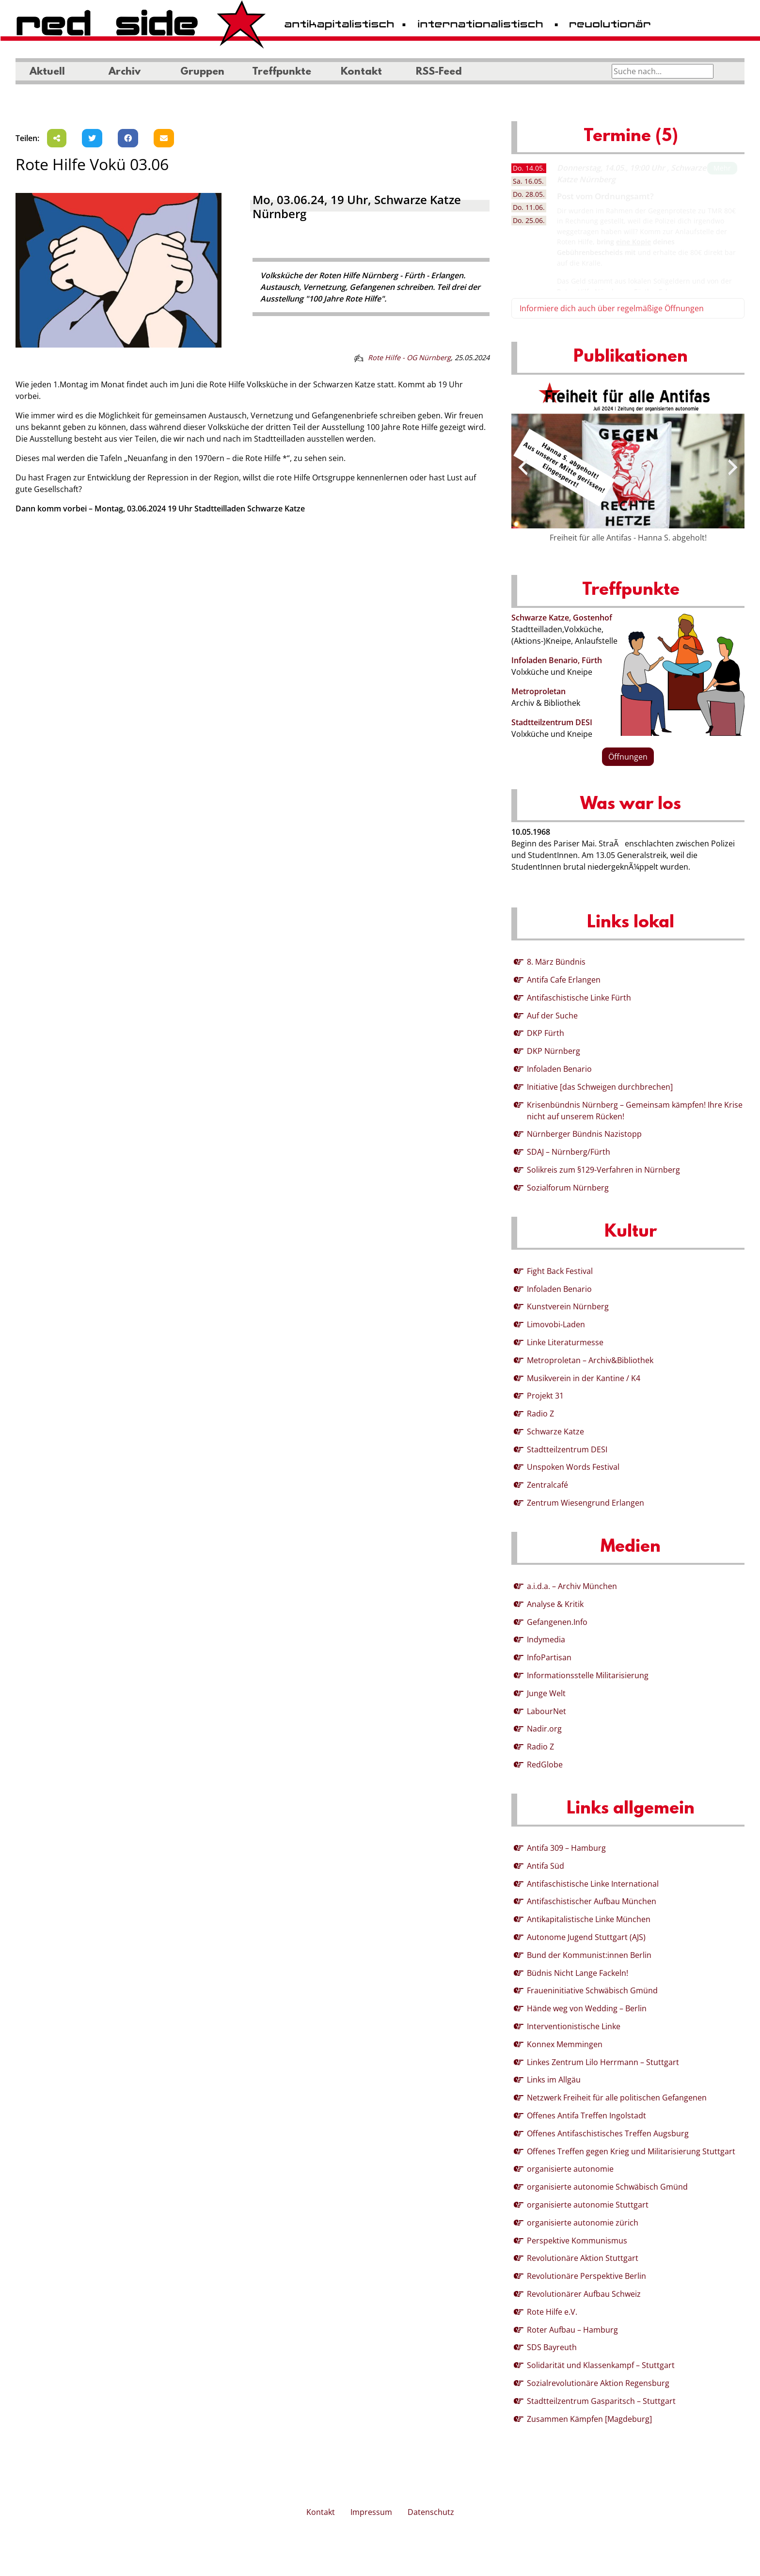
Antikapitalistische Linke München (588, 1919)
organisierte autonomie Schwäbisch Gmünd (607, 2186)
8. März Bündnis (556, 961)
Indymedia (546, 1639)
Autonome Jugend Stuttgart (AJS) (586, 1937)
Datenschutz (431, 2512)
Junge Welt (546, 1693)
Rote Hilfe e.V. (552, 2311)
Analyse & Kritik (555, 1604)
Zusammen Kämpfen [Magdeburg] (589, 2419)
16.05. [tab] (528, 181)
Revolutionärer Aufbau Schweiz (584, 2294)
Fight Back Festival (560, 1271)
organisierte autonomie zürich (582, 2222)
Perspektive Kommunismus (577, 2240)
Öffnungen (628, 756)
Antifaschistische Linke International (593, 1883)
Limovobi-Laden (556, 1324)
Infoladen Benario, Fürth (556, 660)
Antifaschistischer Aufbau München (591, 1901)
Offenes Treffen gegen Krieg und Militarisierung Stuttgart (631, 2151)
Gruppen (202, 72)
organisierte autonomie (570, 2168)
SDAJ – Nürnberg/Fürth (568, 1151)
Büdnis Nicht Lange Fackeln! (577, 1973)
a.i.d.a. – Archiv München (572, 1586)
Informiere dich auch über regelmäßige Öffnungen (612, 308)
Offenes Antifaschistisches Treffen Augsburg (608, 2133)
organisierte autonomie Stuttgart (588, 2204)
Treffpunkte (281, 72)
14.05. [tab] (529, 168)
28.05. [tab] (529, 194)
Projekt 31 (545, 1395)
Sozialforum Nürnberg (568, 1187)
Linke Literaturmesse (565, 1342)
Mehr (722, 168)
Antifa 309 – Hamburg (566, 1848)
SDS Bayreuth (552, 2347)
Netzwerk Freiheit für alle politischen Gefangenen (617, 2097)
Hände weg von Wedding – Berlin (587, 2008)
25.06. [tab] (529, 220)
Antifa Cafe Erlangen (564, 979)
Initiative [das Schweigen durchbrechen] (600, 1086)
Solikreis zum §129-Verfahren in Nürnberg (603, 1169)
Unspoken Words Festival (573, 1467)
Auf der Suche (552, 1015)
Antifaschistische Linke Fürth (579, 997)
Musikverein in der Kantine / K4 (583, 1378)
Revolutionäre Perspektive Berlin (586, 2276)
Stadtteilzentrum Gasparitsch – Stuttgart (601, 2401)
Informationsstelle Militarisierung (588, 1675)
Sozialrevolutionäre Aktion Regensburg (598, 2383)
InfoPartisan (549, 1657)
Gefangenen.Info (557, 1622)
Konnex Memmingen (564, 2044)
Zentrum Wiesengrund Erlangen (585, 1502)
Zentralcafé (547, 1484)
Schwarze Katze (555, 1431)
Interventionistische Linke (573, 2026)
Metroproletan (538, 691)
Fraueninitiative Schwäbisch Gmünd (592, 1990)
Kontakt (361, 72)
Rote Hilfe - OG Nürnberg (409, 357)
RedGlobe (545, 1764)
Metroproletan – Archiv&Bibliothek (590, 1360)
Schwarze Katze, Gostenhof (561, 617)
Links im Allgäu (554, 2079)
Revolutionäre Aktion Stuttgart (582, 2258)
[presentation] (523, 467)
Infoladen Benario (559, 1069)
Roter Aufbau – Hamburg (572, 2329)
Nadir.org (544, 1728)
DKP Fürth (545, 1033)
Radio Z (540, 1413)
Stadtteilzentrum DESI (551, 722)
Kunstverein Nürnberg (568, 1306)
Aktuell (47, 72)
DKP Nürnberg (553, 1051)
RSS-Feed (439, 72)
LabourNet (546, 1711)
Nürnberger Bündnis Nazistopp (584, 1134)
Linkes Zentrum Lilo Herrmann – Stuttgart (603, 2062)
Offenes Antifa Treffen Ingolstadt (586, 2115)
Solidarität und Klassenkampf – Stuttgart (601, 2365)
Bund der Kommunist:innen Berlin (589, 1955)
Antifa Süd (545, 1865)
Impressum (371, 2512)
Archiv (125, 72)
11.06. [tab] (529, 207)
